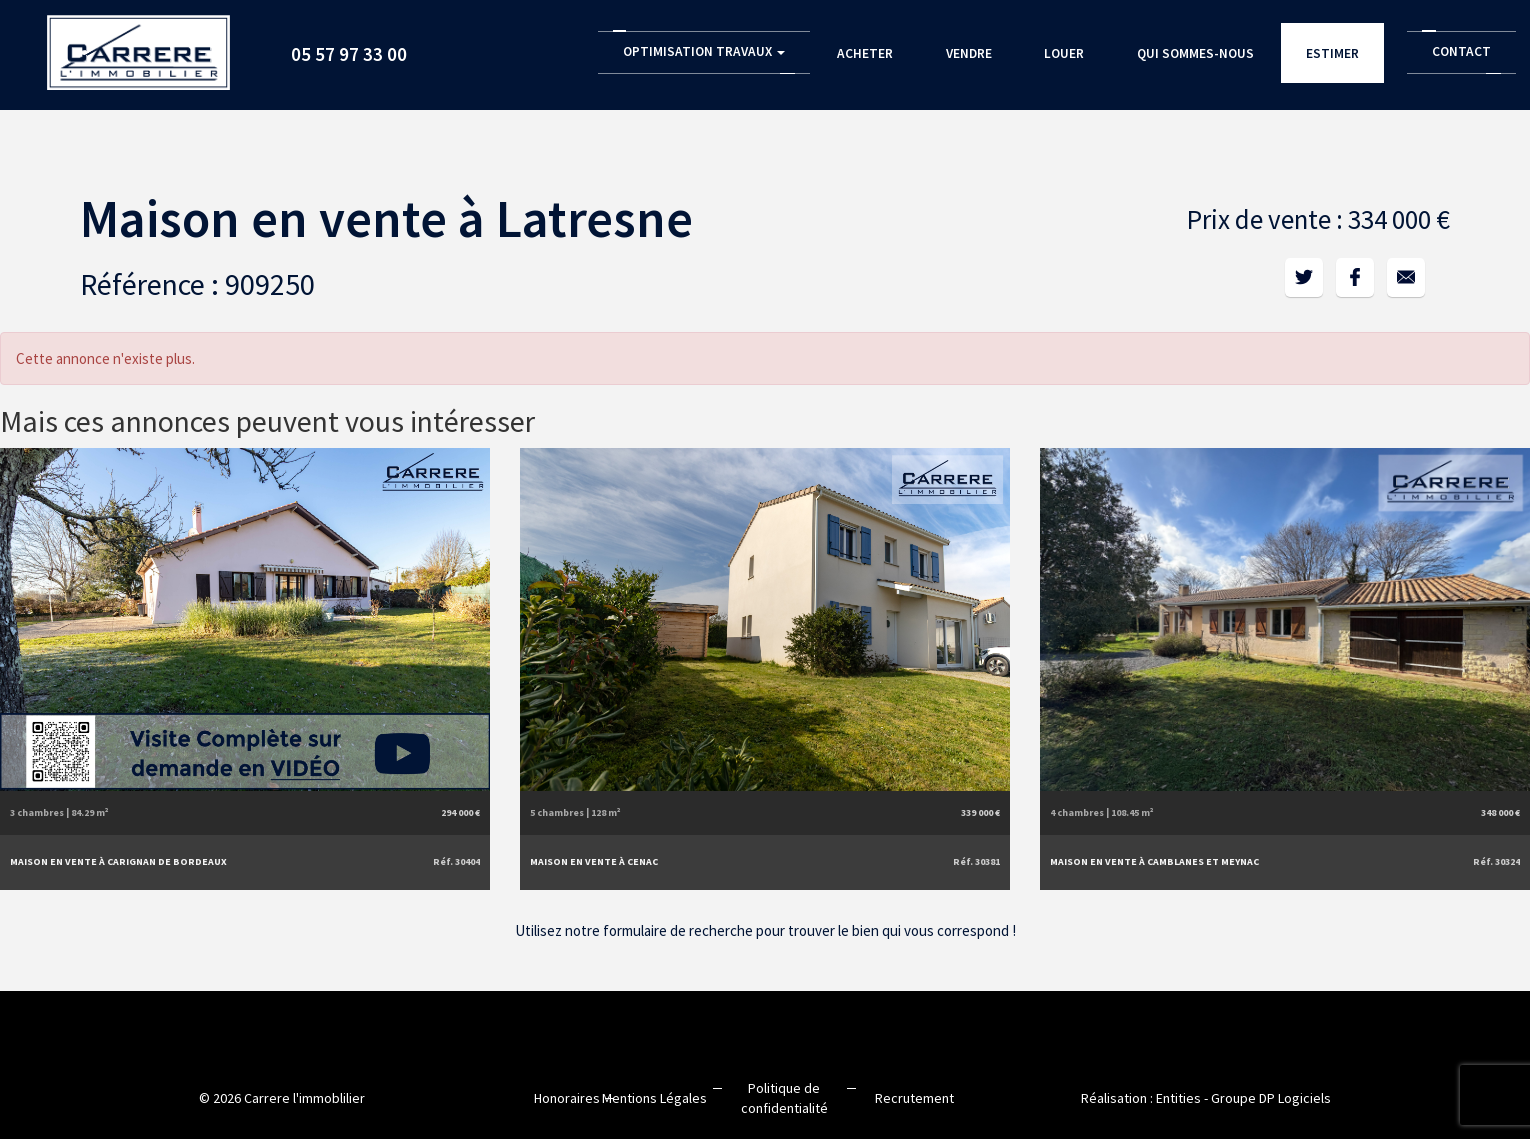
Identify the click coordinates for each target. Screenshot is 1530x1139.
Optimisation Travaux (704, 51)
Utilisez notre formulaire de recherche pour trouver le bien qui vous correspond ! (765, 930)
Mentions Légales (654, 1098)
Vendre (968, 53)
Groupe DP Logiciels (1271, 1098)
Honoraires (567, 1098)
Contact (1462, 51)
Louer (1064, 53)
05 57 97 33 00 (351, 53)
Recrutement (914, 1098)
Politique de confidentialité (784, 1098)
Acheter (864, 53)
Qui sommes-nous (1195, 53)
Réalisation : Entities (1141, 1098)
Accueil (140, 45)
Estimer (1333, 53)
